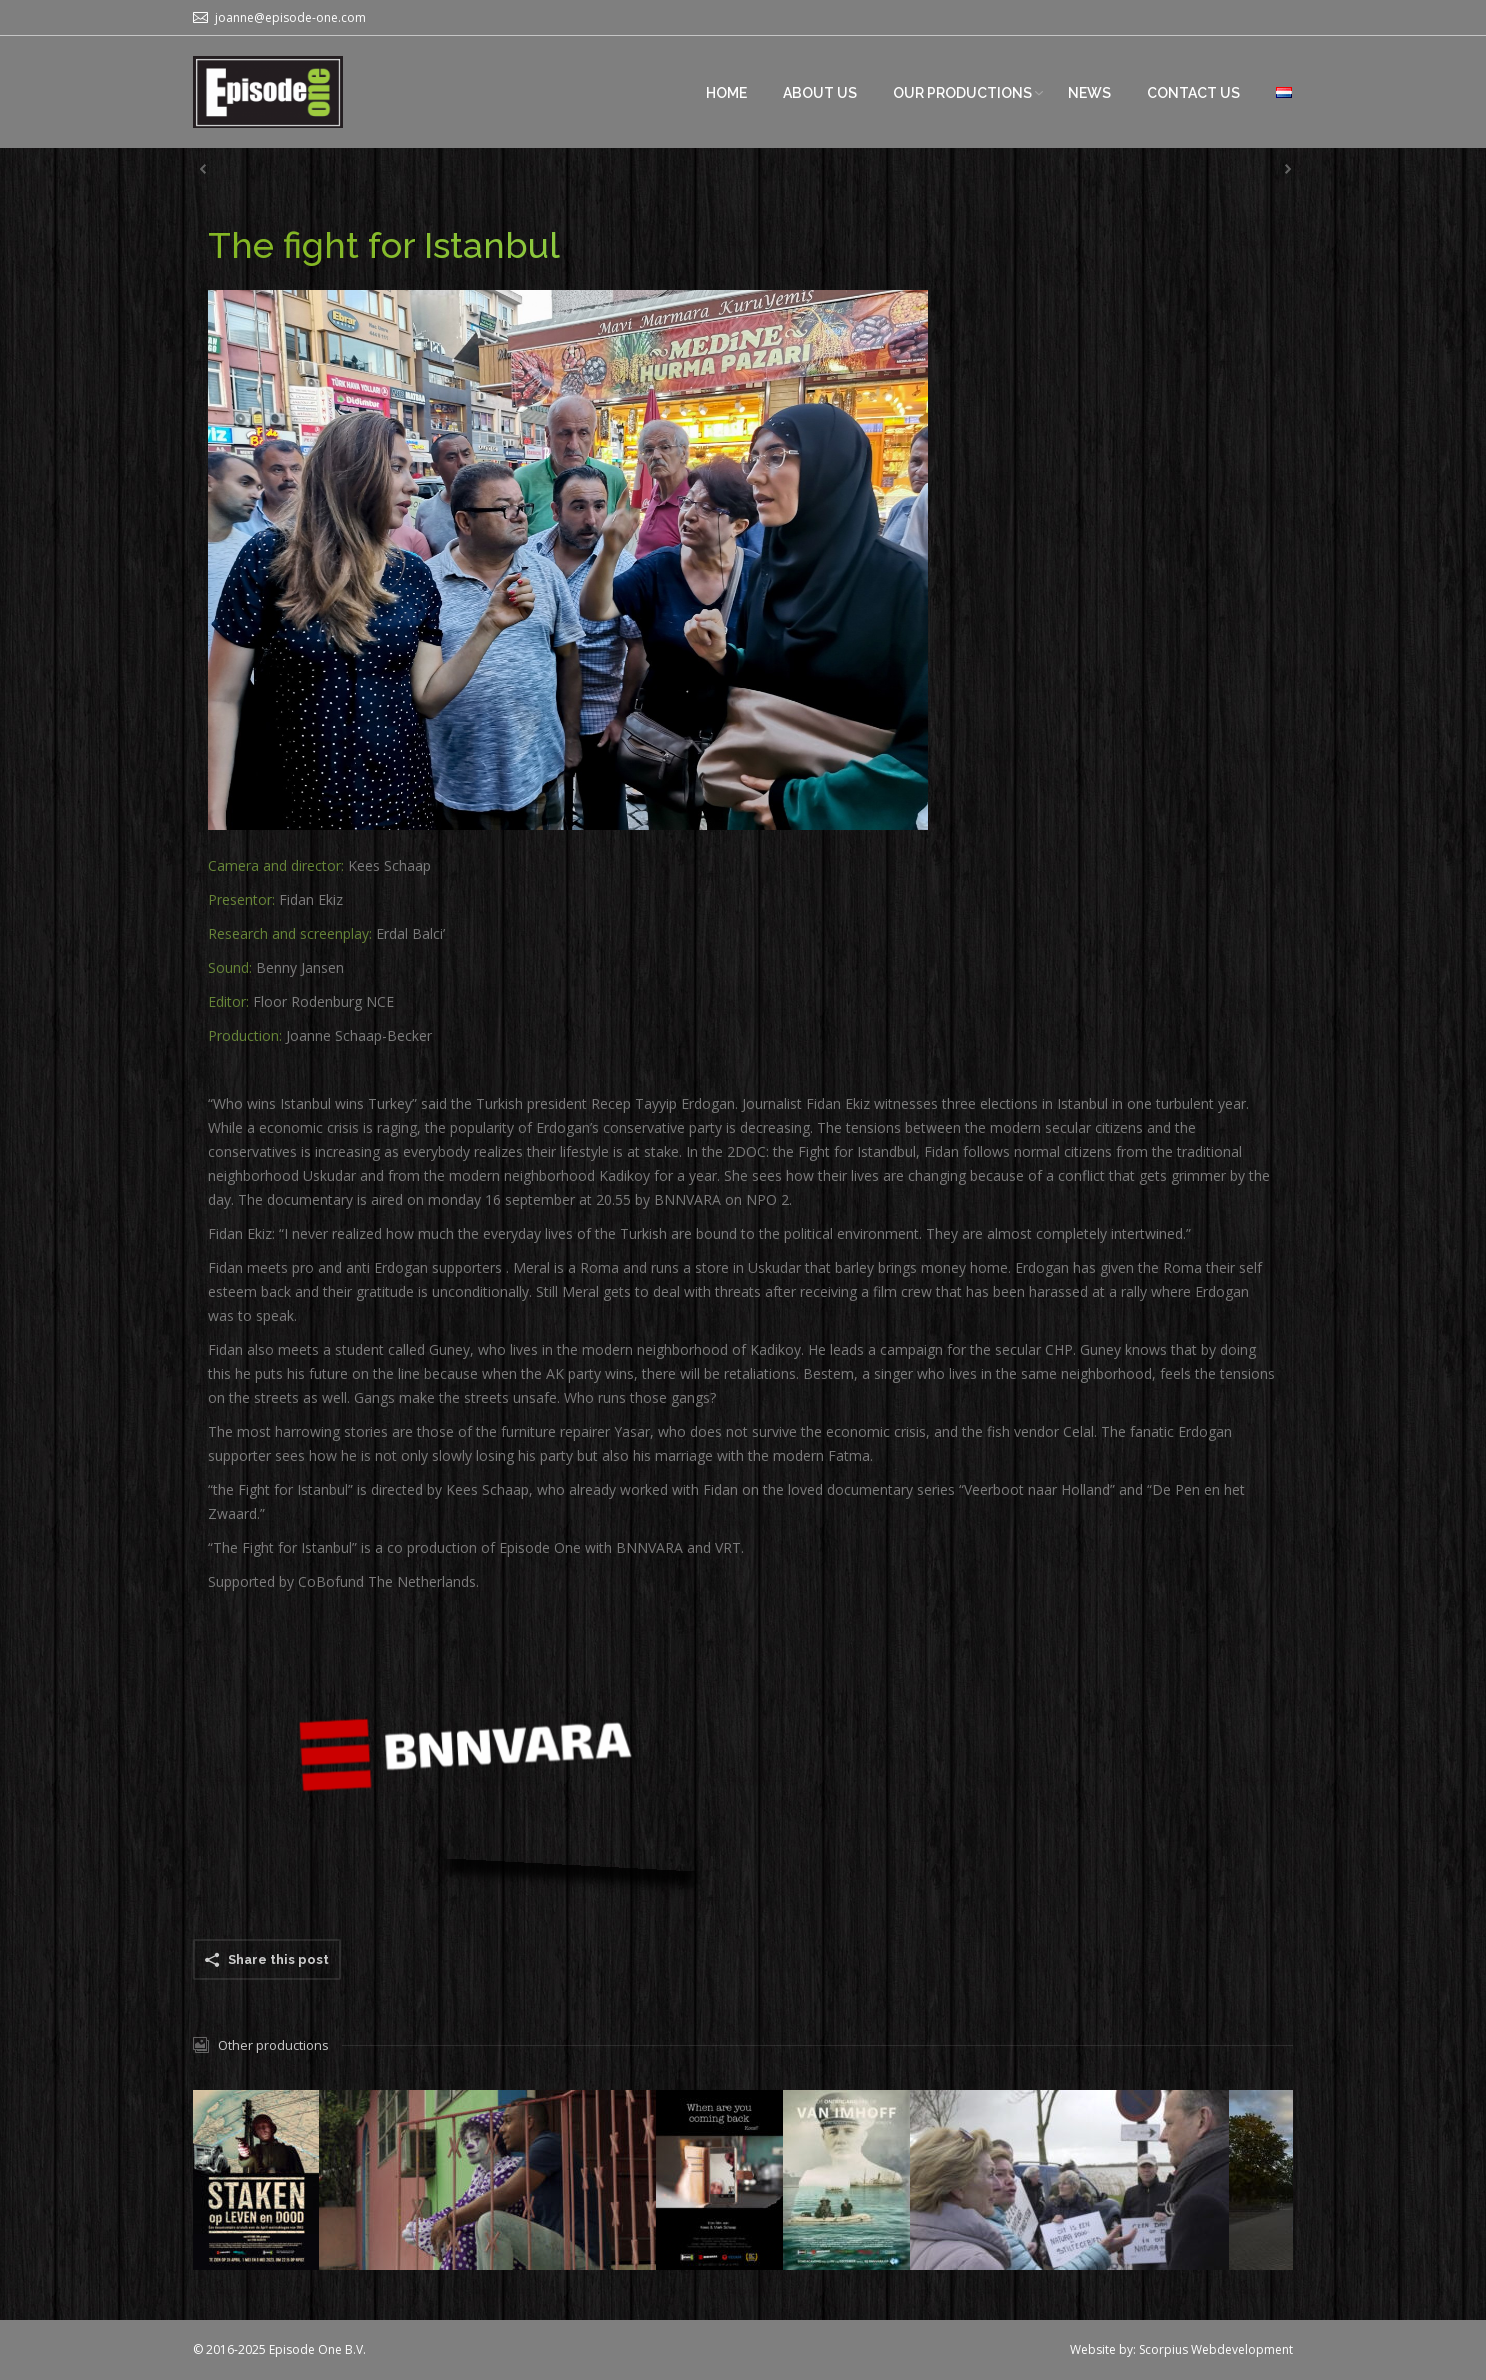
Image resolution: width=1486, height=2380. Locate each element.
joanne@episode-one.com (290, 17)
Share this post (278, 1959)
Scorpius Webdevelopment (1216, 2349)
